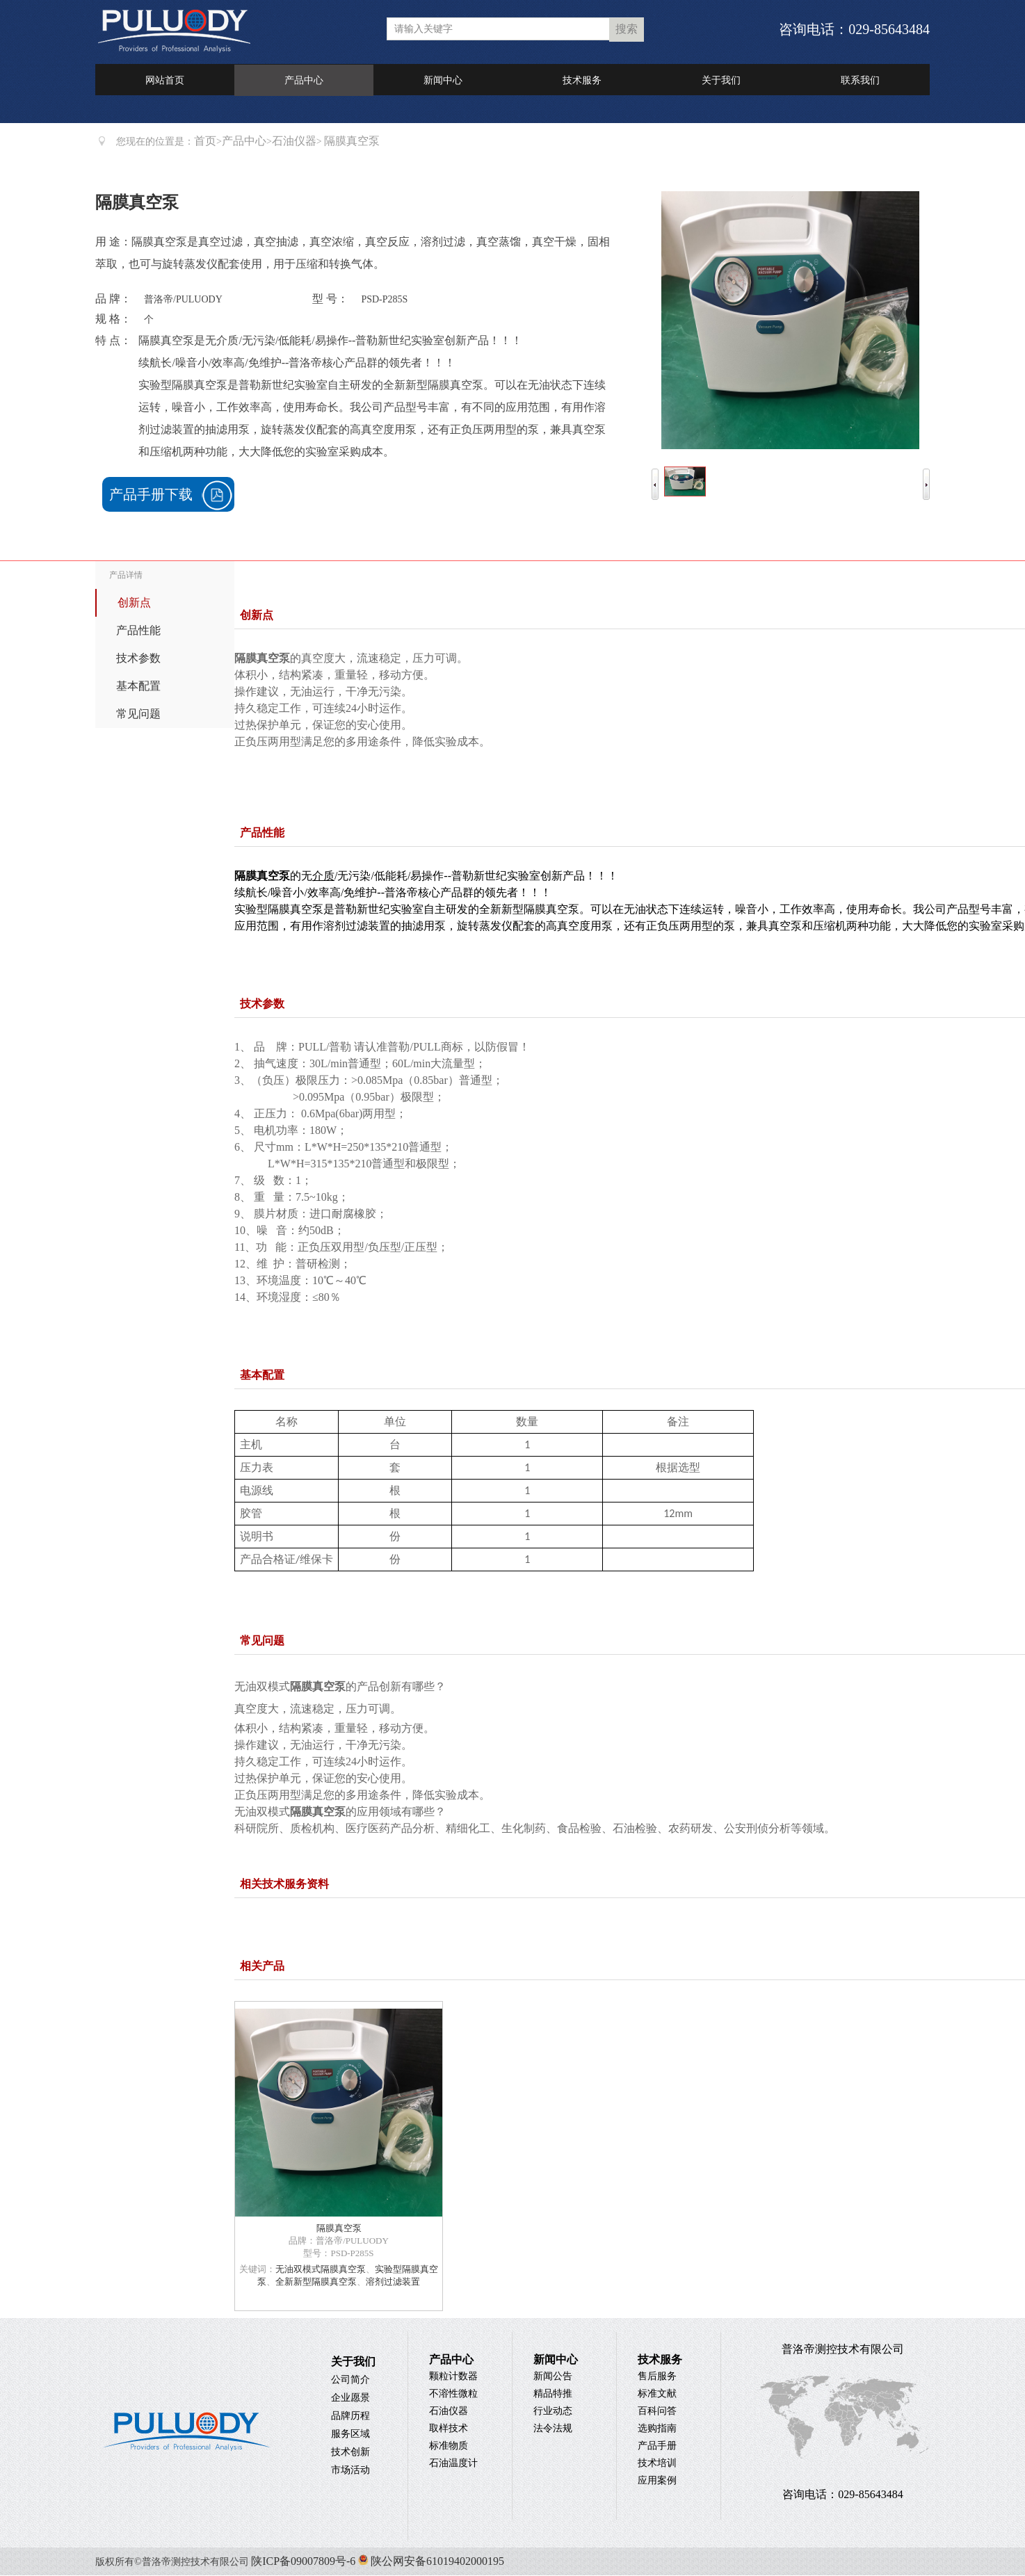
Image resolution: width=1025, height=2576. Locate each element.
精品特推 (552, 2393)
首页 (205, 141)
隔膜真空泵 (339, 2228)
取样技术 (448, 2428)
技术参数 (138, 658)
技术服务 (582, 80)
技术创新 (350, 2452)
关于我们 (721, 80)
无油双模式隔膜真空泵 (320, 2269)
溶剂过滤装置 (393, 2281)
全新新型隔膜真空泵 (316, 2281)
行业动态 (552, 2411)
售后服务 (657, 2376)
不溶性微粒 (453, 2393)
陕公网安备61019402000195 (429, 2561)
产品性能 (138, 630)
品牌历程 (350, 2416)
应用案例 (657, 2480)
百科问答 (657, 2411)
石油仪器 (294, 141)
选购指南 (657, 2428)
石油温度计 (453, 2463)
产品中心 (303, 80)
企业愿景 (350, 2397)
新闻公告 (552, 2376)
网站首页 (164, 80)
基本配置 (138, 686)
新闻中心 (442, 80)
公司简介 (350, 2379)
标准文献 (657, 2393)
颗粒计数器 (453, 2376)
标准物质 (448, 2445)
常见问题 (138, 714)
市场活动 (350, 2470)
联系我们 (860, 80)
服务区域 (350, 2434)
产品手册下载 (151, 494)
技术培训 (657, 2463)
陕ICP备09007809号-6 (303, 2561)
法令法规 (552, 2428)
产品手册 (657, 2445)
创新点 (134, 602)
